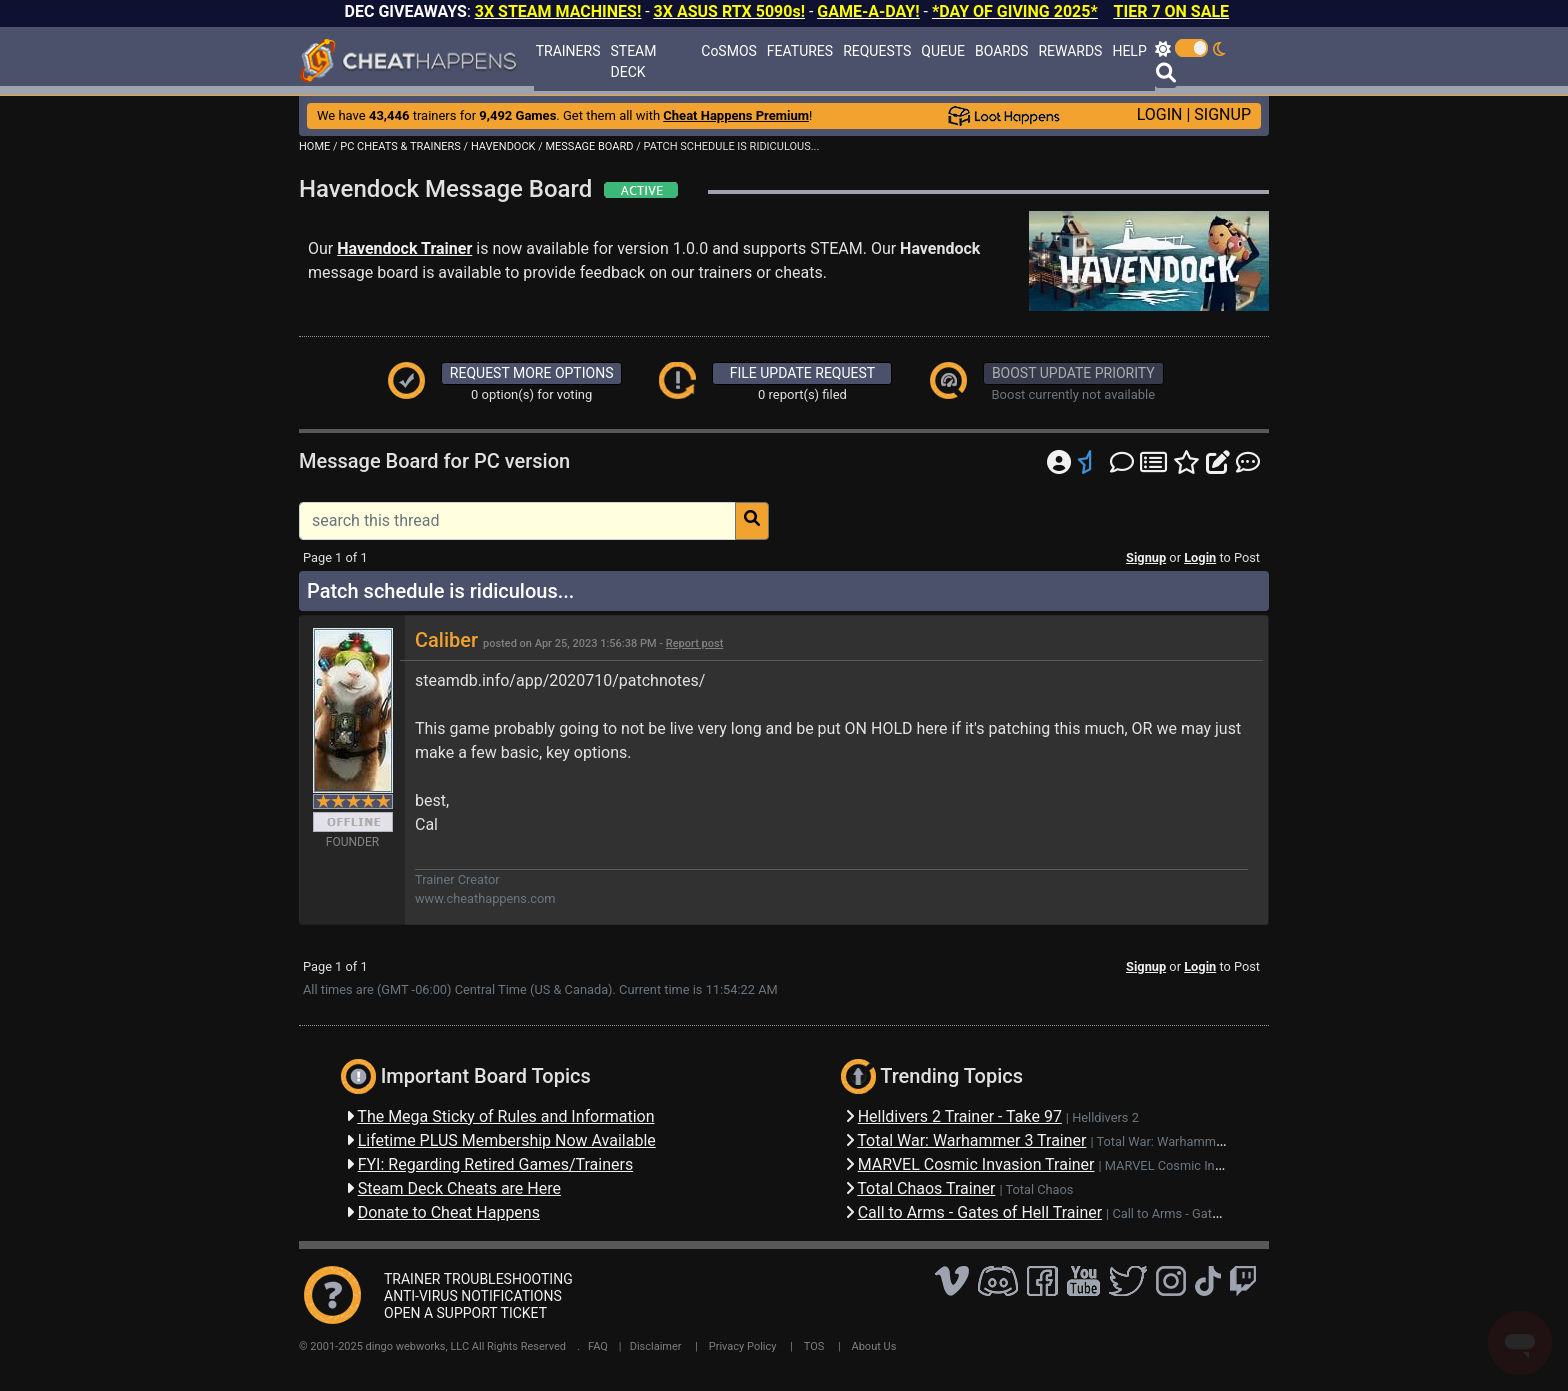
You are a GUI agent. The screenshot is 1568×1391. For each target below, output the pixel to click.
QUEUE (943, 51)
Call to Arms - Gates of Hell (1188, 1213)
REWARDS (1070, 51)
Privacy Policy (743, 1346)
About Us (874, 1346)
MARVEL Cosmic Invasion (1178, 1165)
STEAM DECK (634, 61)
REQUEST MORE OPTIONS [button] (532, 373)
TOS (814, 1346)
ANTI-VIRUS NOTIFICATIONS (473, 1296)
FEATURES (800, 51)
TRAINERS (568, 51)
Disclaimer (656, 1346)
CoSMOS (729, 51)
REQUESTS (877, 51)
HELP (1129, 51)
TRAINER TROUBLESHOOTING (478, 1279)
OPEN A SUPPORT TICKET (465, 1313)
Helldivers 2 (1105, 1117)
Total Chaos (1039, 1189)
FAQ (598, 1346)
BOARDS (1001, 51)
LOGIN (1160, 114)
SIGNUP (1222, 114)
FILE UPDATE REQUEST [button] (802, 373)
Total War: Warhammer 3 (1167, 1141)
